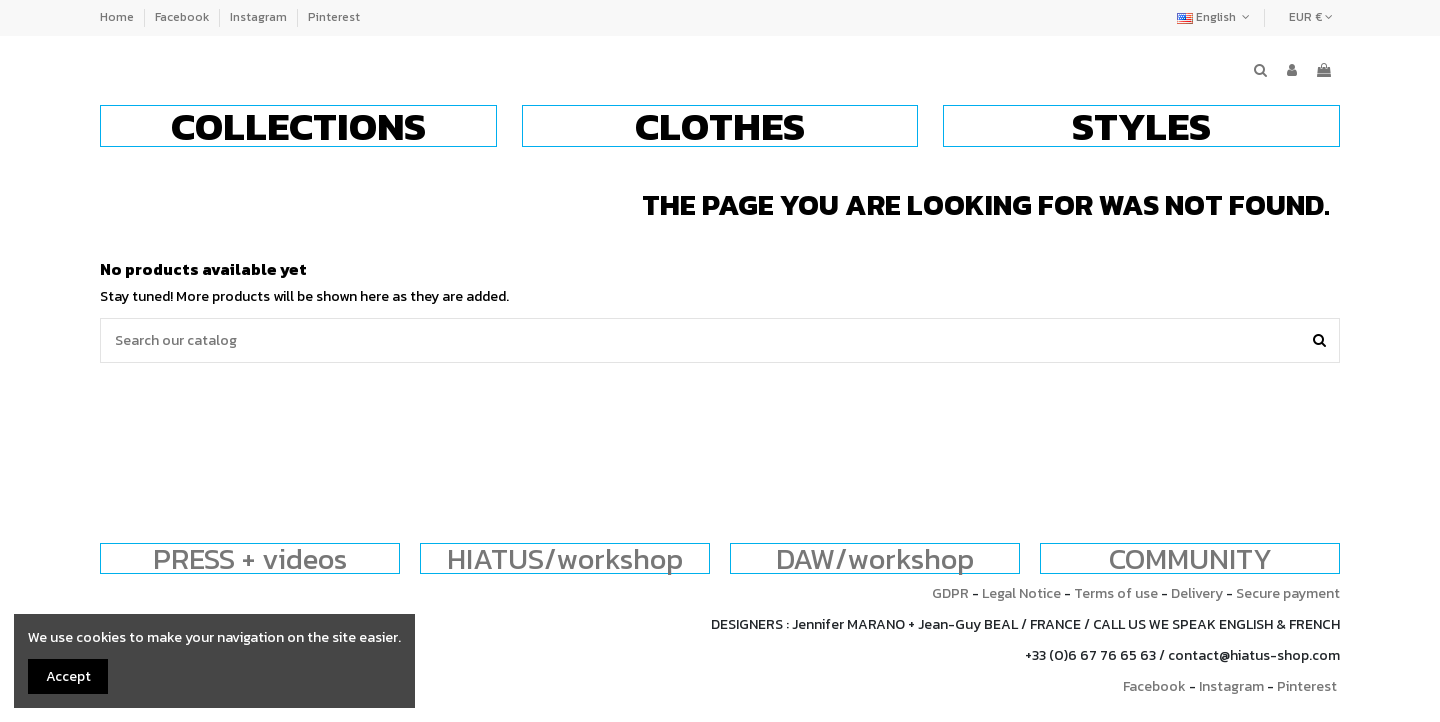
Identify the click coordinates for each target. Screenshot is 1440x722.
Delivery (1197, 593)
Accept (68, 676)
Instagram (260, 17)
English (1215, 17)
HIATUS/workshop (565, 558)
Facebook (183, 17)
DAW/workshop (875, 558)
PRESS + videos (250, 558)
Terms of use (1116, 593)
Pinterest (334, 17)
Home (118, 17)
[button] (298, 126)
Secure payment (1288, 593)
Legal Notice (1021, 593)
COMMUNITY (1190, 558)
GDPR (950, 593)
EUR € (1311, 17)
